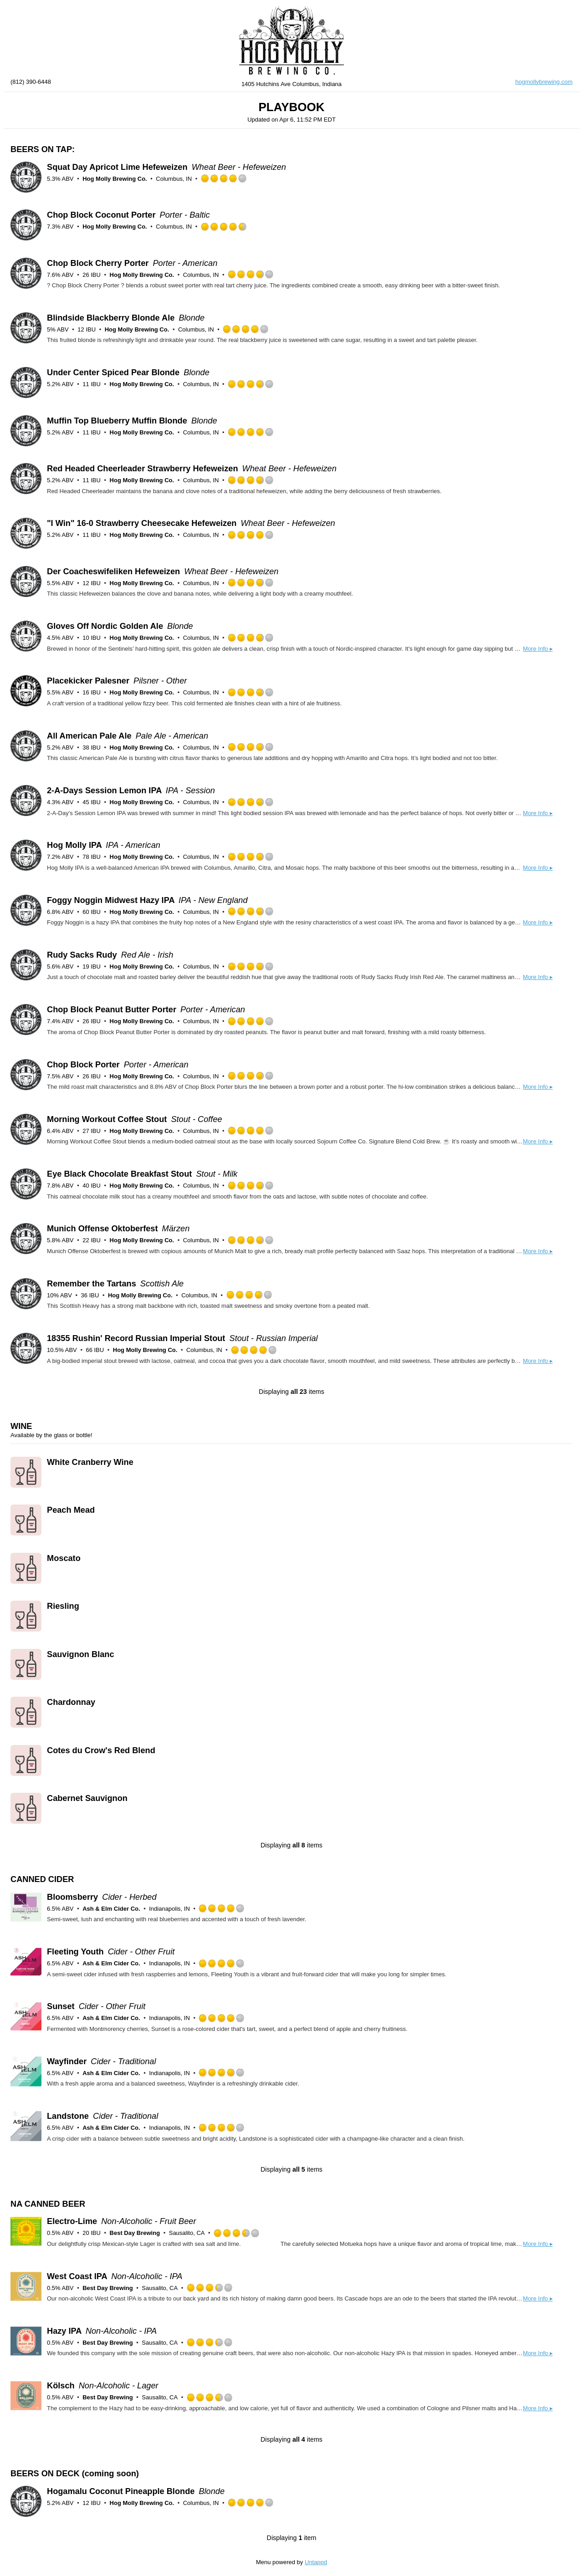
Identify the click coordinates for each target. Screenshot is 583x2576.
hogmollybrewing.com (544, 81)
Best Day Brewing (135, 2232)
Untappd (316, 2562)
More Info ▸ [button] (538, 648)
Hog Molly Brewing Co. (114, 178)
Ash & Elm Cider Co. (111, 1908)
